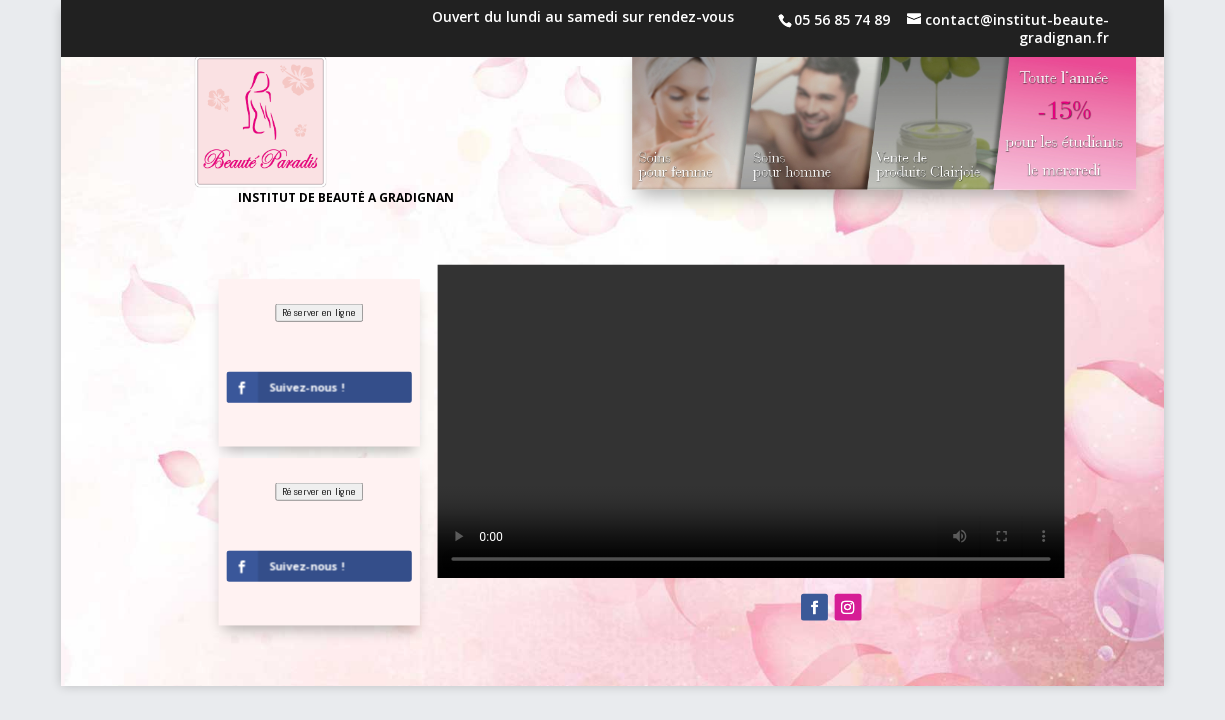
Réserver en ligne (319, 312)
